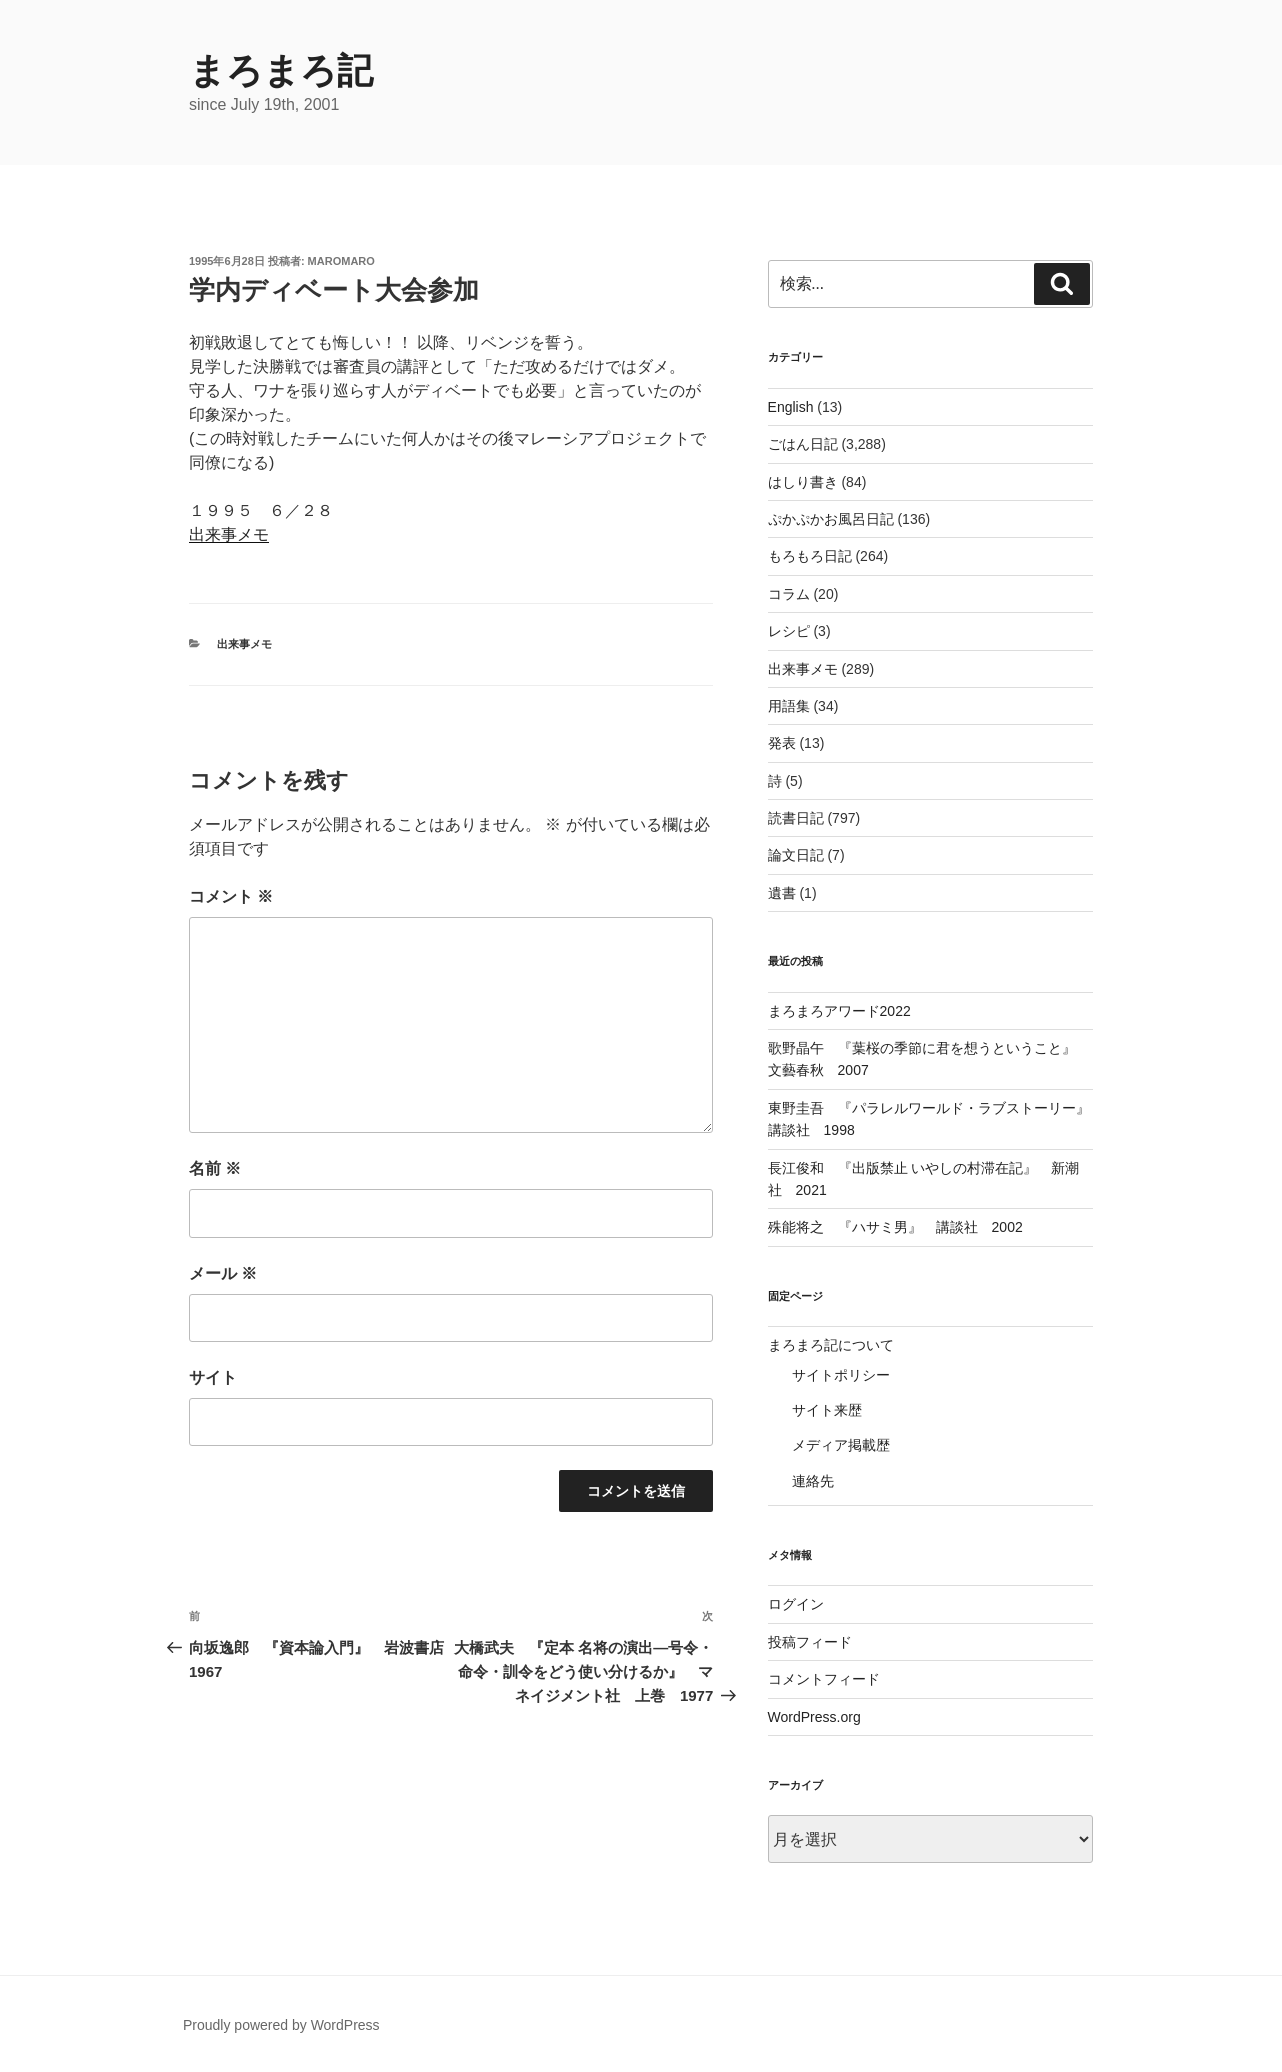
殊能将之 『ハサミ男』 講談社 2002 (895, 1227)
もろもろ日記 (810, 556)
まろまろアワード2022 (839, 1011)
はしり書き (803, 482)
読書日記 (796, 818)
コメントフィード (824, 1679)
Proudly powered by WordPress (281, 2025)
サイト (213, 1377)
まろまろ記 (281, 70)
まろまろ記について (831, 1345)
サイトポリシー (841, 1375)
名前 (215, 1168)
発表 (782, 743)
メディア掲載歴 (841, 1445)
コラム (789, 594)
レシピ (789, 631)
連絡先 (813, 1481)
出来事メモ (229, 534)
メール (223, 1273)
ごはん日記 (803, 444)
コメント (231, 896)
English (791, 407)
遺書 (782, 893)
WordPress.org (814, 1717)
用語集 (789, 706)
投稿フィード (810, 1642)
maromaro (341, 261)
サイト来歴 (827, 1410)
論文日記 (796, 855)
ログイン (796, 1604)
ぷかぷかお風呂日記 (831, 519)
